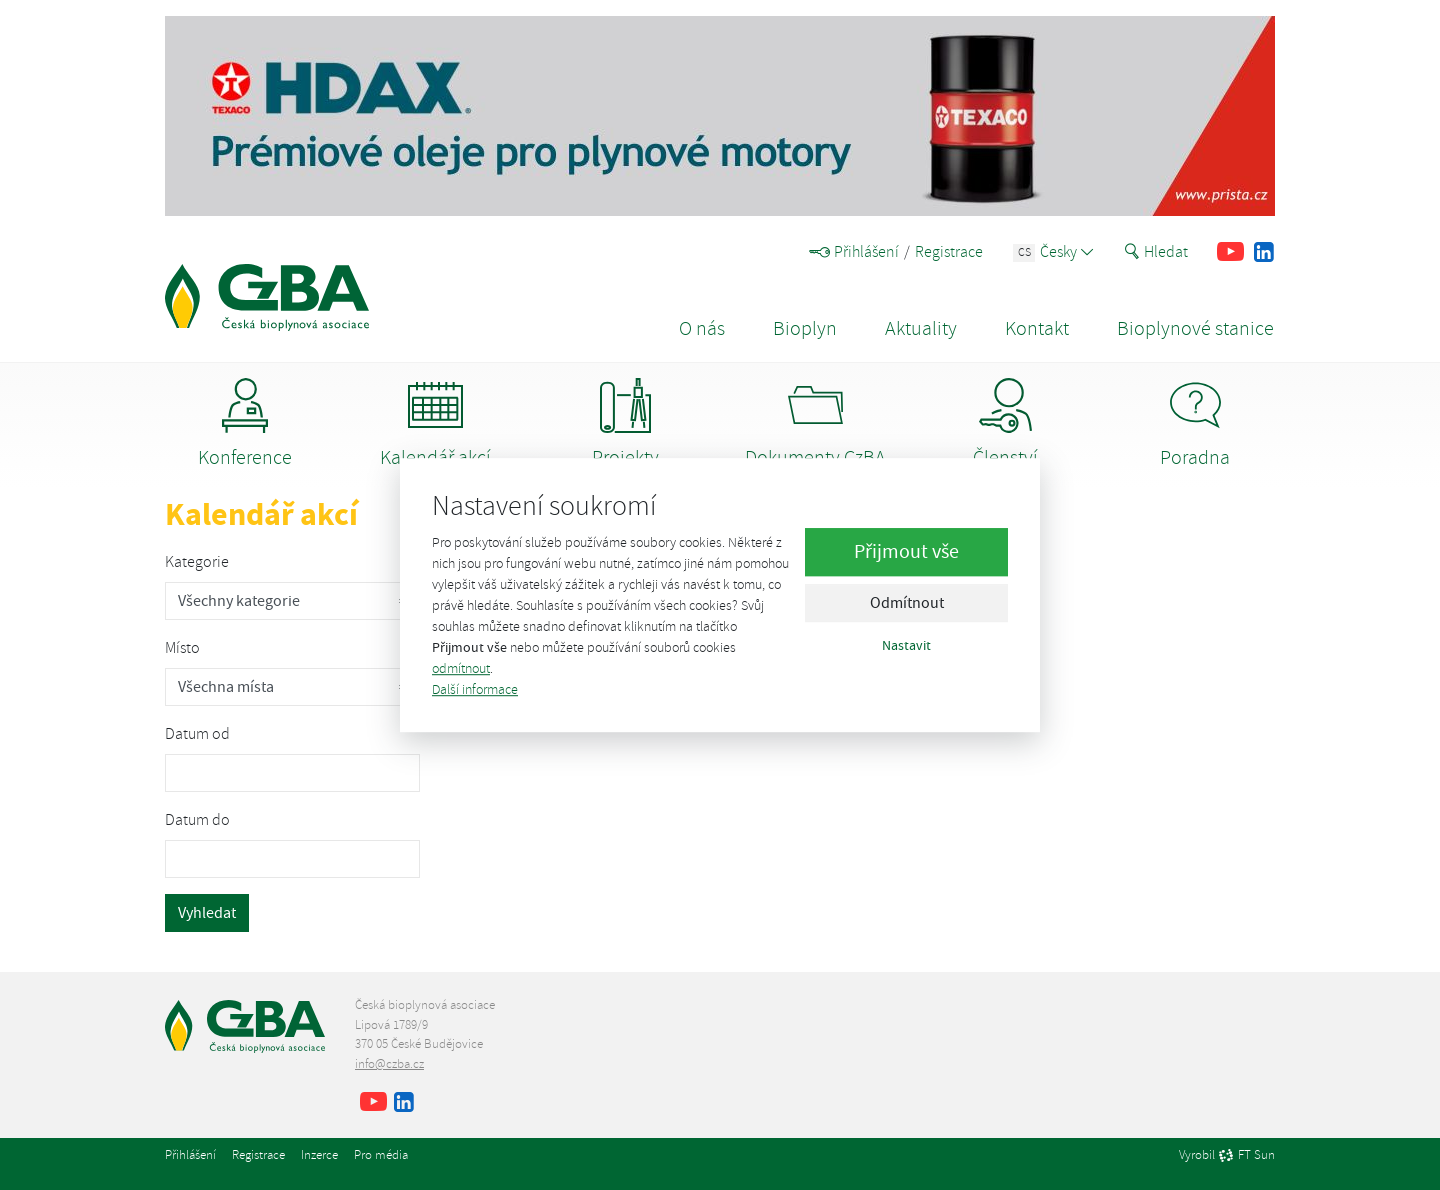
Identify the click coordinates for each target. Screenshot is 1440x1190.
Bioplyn (805, 328)
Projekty (625, 424)
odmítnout (461, 668)
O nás (702, 328)
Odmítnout (907, 604)
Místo (182, 648)
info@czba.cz (389, 1064)
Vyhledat (207, 913)
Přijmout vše (906, 552)
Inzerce (319, 1155)
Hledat (1156, 252)
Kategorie (197, 562)
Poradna (1195, 424)
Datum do (197, 820)
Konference (245, 424)
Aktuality (921, 328)
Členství (1005, 424)
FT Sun (1246, 1156)
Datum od (197, 734)
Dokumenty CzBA (815, 424)
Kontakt (1037, 328)
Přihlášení (854, 252)
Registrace (949, 252)
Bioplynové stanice (1195, 328)
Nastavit (906, 646)
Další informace (475, 689)
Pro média (381, 1155)
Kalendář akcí (435, 424)
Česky (1053, 252)
